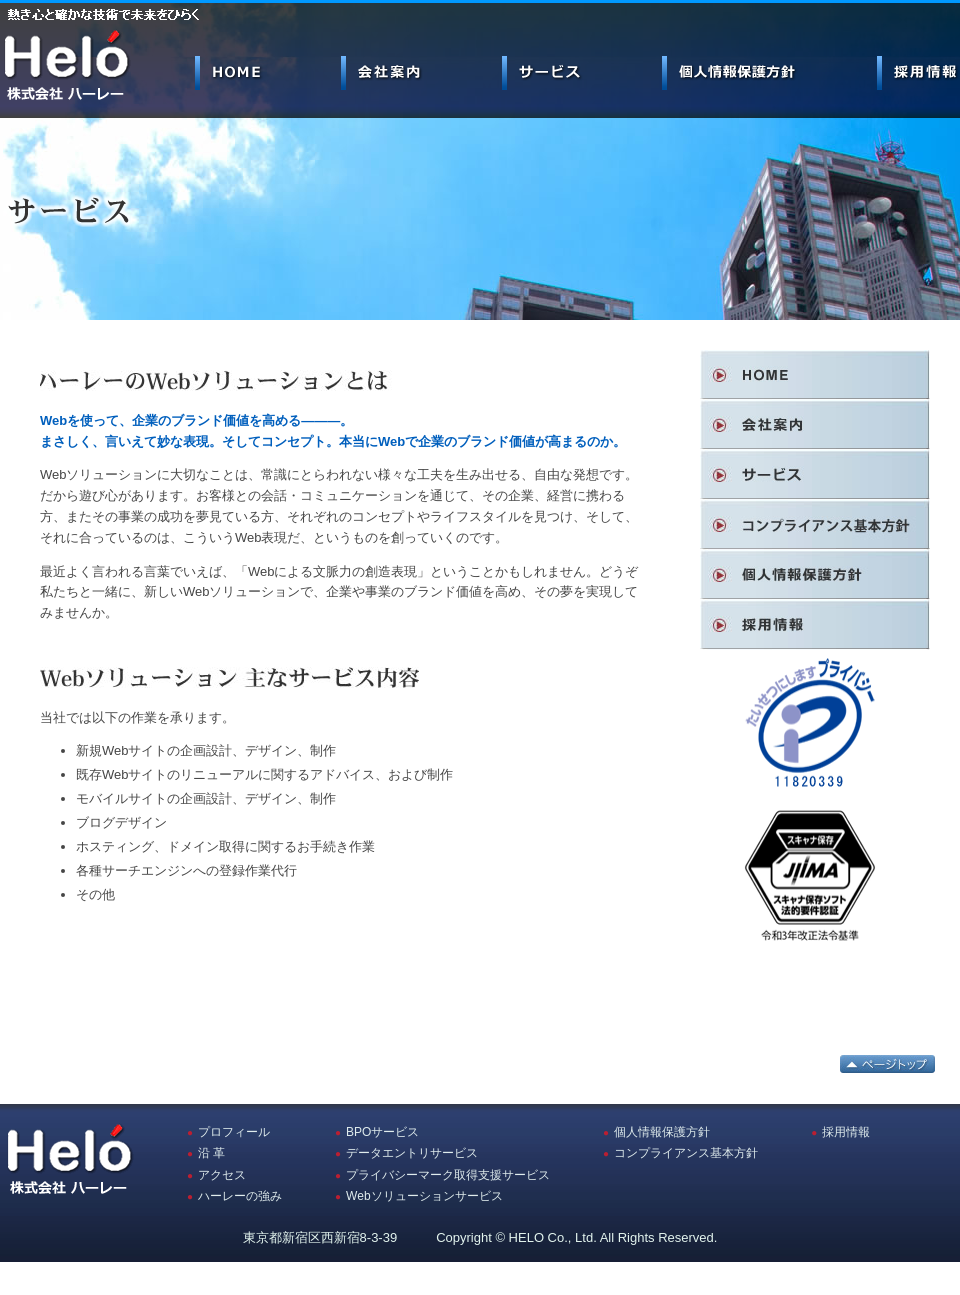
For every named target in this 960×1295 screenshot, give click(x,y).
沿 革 (211, 1153)
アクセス (222, 1175)
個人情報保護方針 (662, 1132)
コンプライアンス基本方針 (686, 1153)
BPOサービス (382, 1132)
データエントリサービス (412, 1153)
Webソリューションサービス (424, 1196)
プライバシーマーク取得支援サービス (448, 1175)
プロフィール (234, 1132)
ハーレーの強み (240, 1196)
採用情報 (846, 1132)
